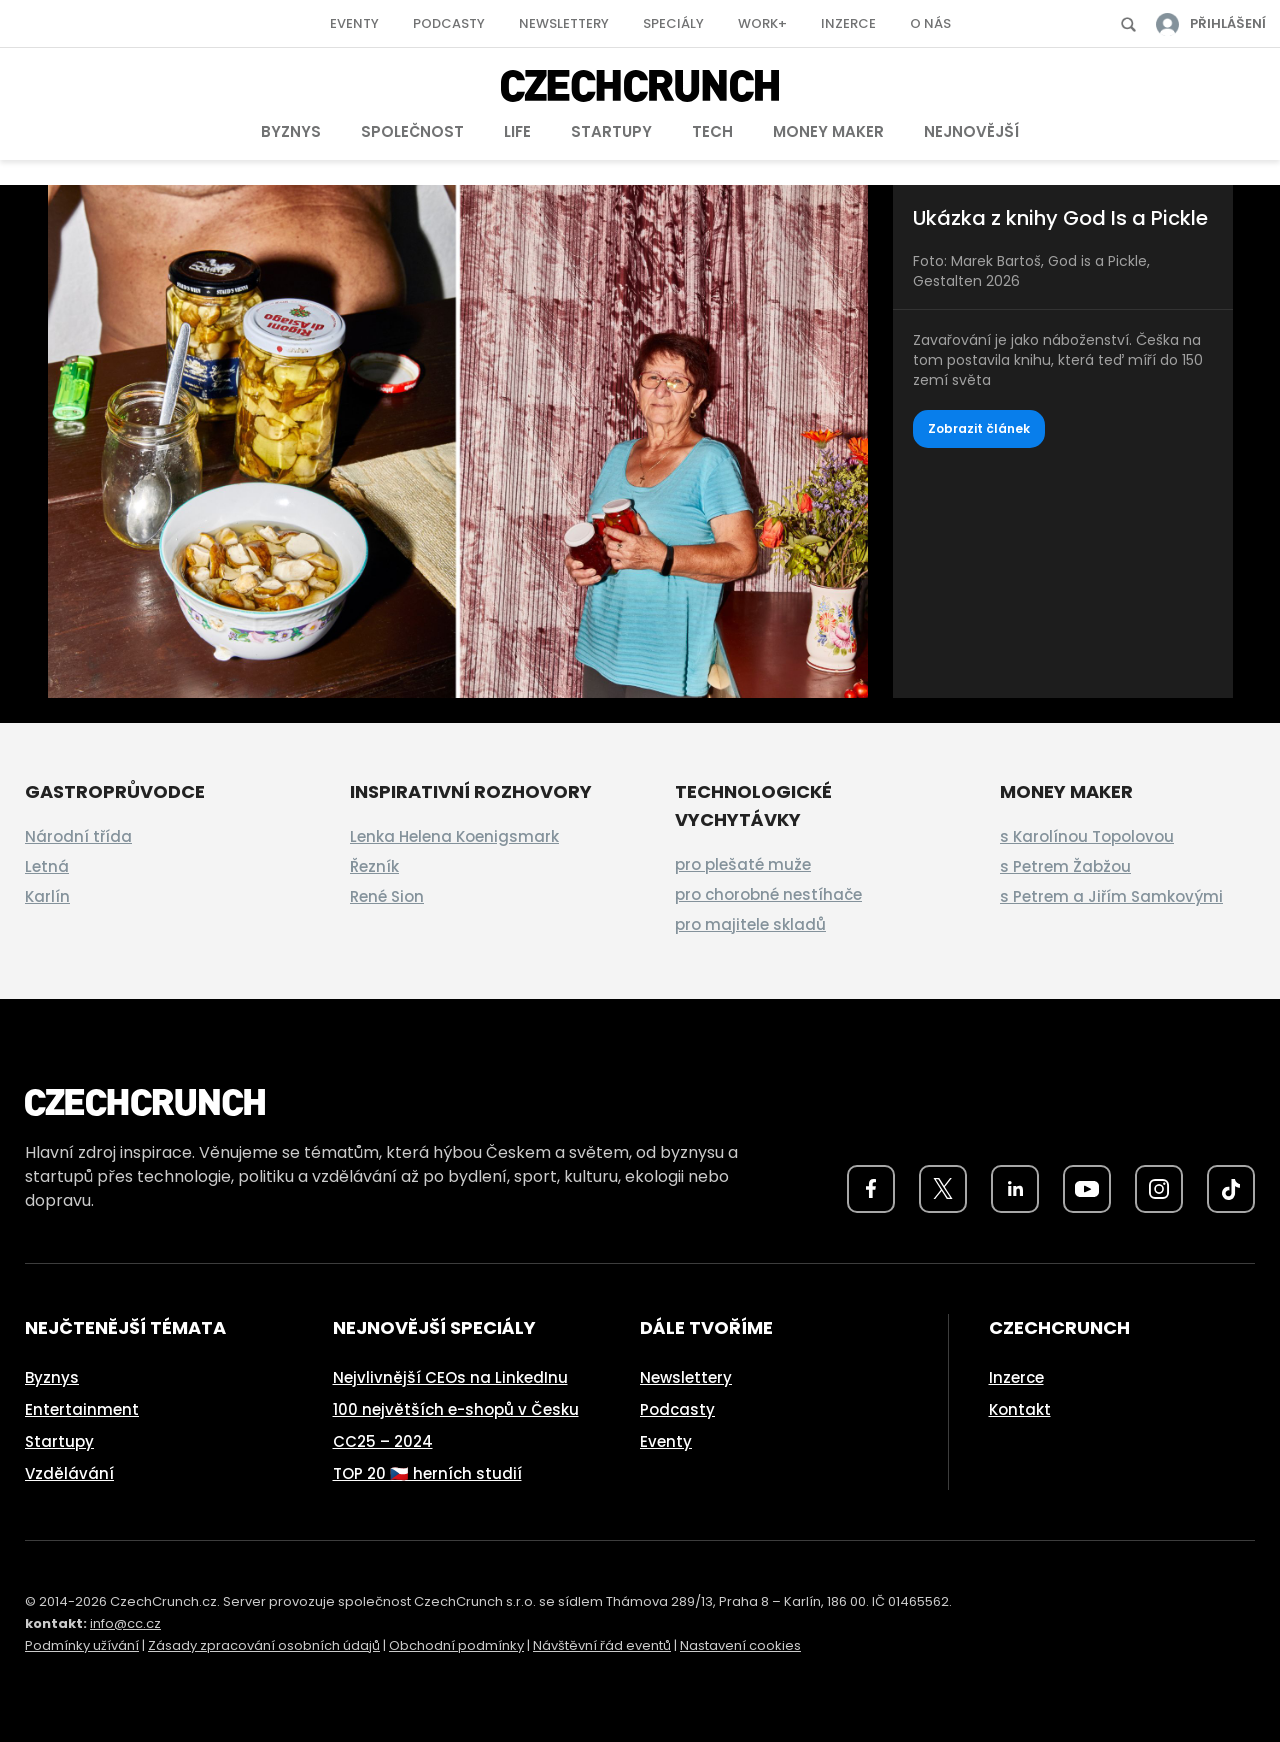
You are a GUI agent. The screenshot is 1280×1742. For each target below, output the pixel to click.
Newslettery (564, 23)
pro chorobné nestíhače (768, 894)
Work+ (762, 23)
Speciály (673, 23)
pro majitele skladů (750, 924)
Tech (712, 131)
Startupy (611, 131)
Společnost (412, 131)
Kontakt (1020, 1409)
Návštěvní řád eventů (602, 1645)
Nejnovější (971, 131)
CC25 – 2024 (383, 1441)
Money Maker (828, 131)
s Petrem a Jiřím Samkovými (1111, 896)
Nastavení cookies (740, 1645)
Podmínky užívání (82, 1645)
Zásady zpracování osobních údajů (264, 1645)
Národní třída (78, 836)
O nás (930, 23)
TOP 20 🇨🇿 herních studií (427, 1473)
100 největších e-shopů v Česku (456, 1409)
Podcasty (449, 23)
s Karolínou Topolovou (1087, 836)
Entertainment (82, 1409)
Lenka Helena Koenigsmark (454, 836)
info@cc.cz (125, 1623)
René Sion (387, 896)
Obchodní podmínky (456, 1645)
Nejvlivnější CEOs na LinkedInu (450, 1377)
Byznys (291, 131)
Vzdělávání (69, 1473)
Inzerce (848, 23)
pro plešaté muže (743, 864)
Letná (47, 866)
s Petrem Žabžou (1065, 866)
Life (517, 131)
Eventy (354, 23)
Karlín (47, 896)
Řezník (374, 866)
